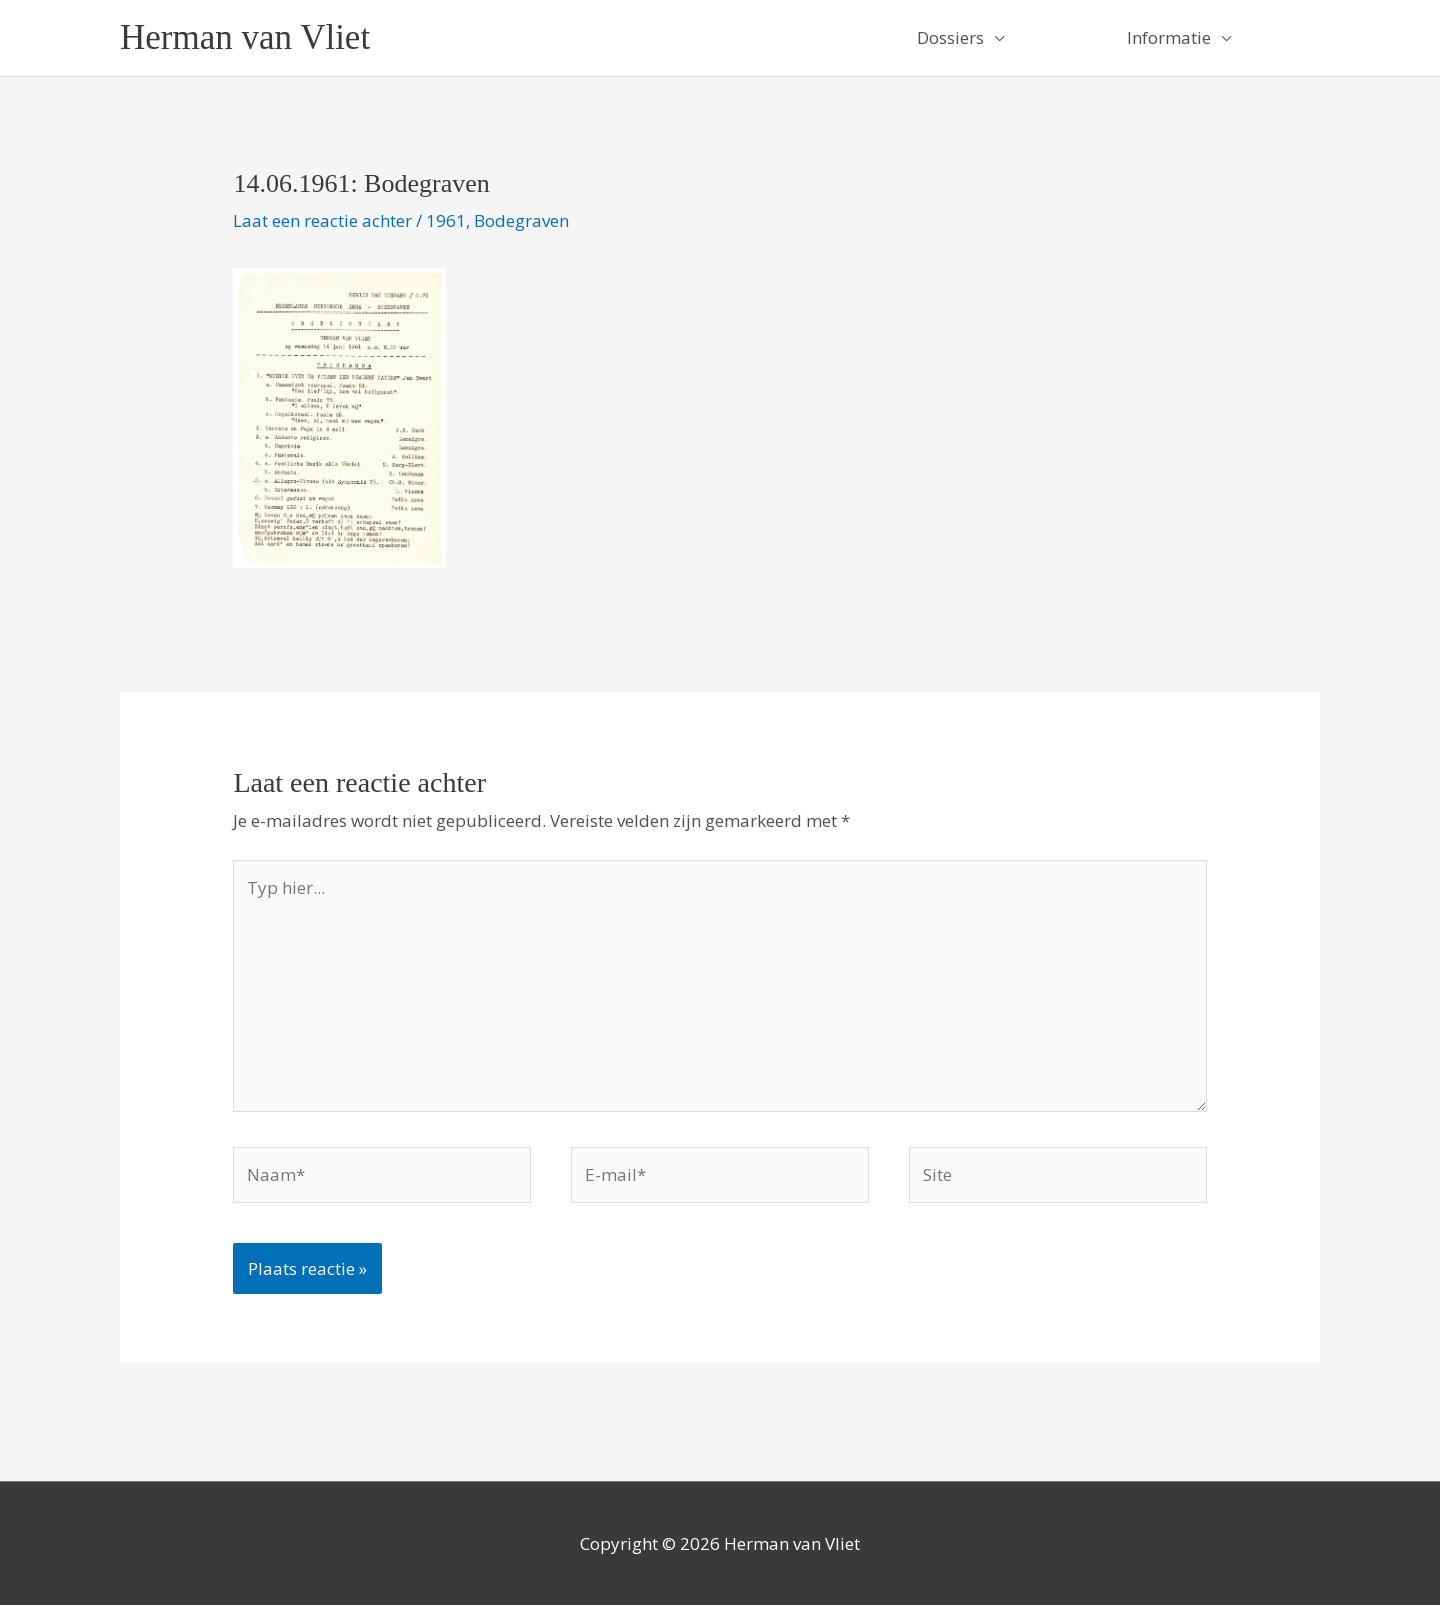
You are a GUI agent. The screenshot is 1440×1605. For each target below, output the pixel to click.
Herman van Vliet (245, 37)
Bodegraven (521, 220)
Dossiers (950, 37)
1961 (446, 220)
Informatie (1169, 37)
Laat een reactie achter (322, 220)
